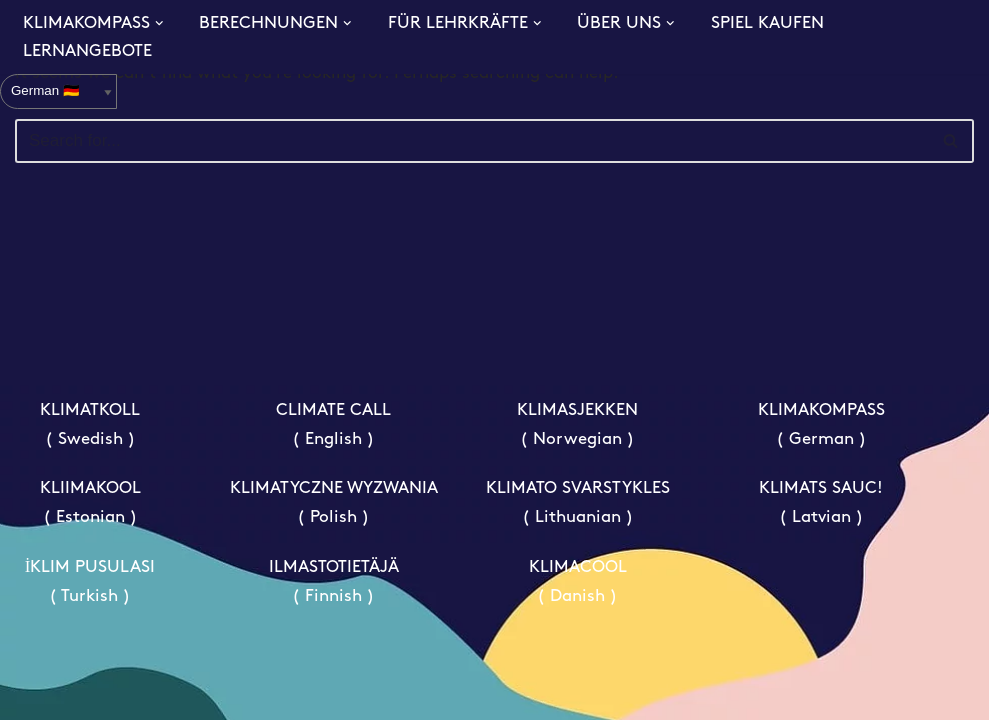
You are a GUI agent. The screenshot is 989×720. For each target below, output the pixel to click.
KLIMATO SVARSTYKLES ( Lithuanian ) (578, 503)
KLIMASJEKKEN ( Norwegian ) (577, 425)
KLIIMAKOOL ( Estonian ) (90, 503)
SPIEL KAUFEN (767, 23)
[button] (159, 23)
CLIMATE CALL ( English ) (333, 425)
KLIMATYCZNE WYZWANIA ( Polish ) (334, 503)
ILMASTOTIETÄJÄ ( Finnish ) (334, 582)
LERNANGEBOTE (87, 51)
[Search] (472, 141)
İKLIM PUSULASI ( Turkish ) (90, 582)
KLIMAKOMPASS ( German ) (821, 425)
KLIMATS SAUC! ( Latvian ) (821, 503)
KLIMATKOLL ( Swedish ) (90, 425)
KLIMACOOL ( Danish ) (578, 582)
